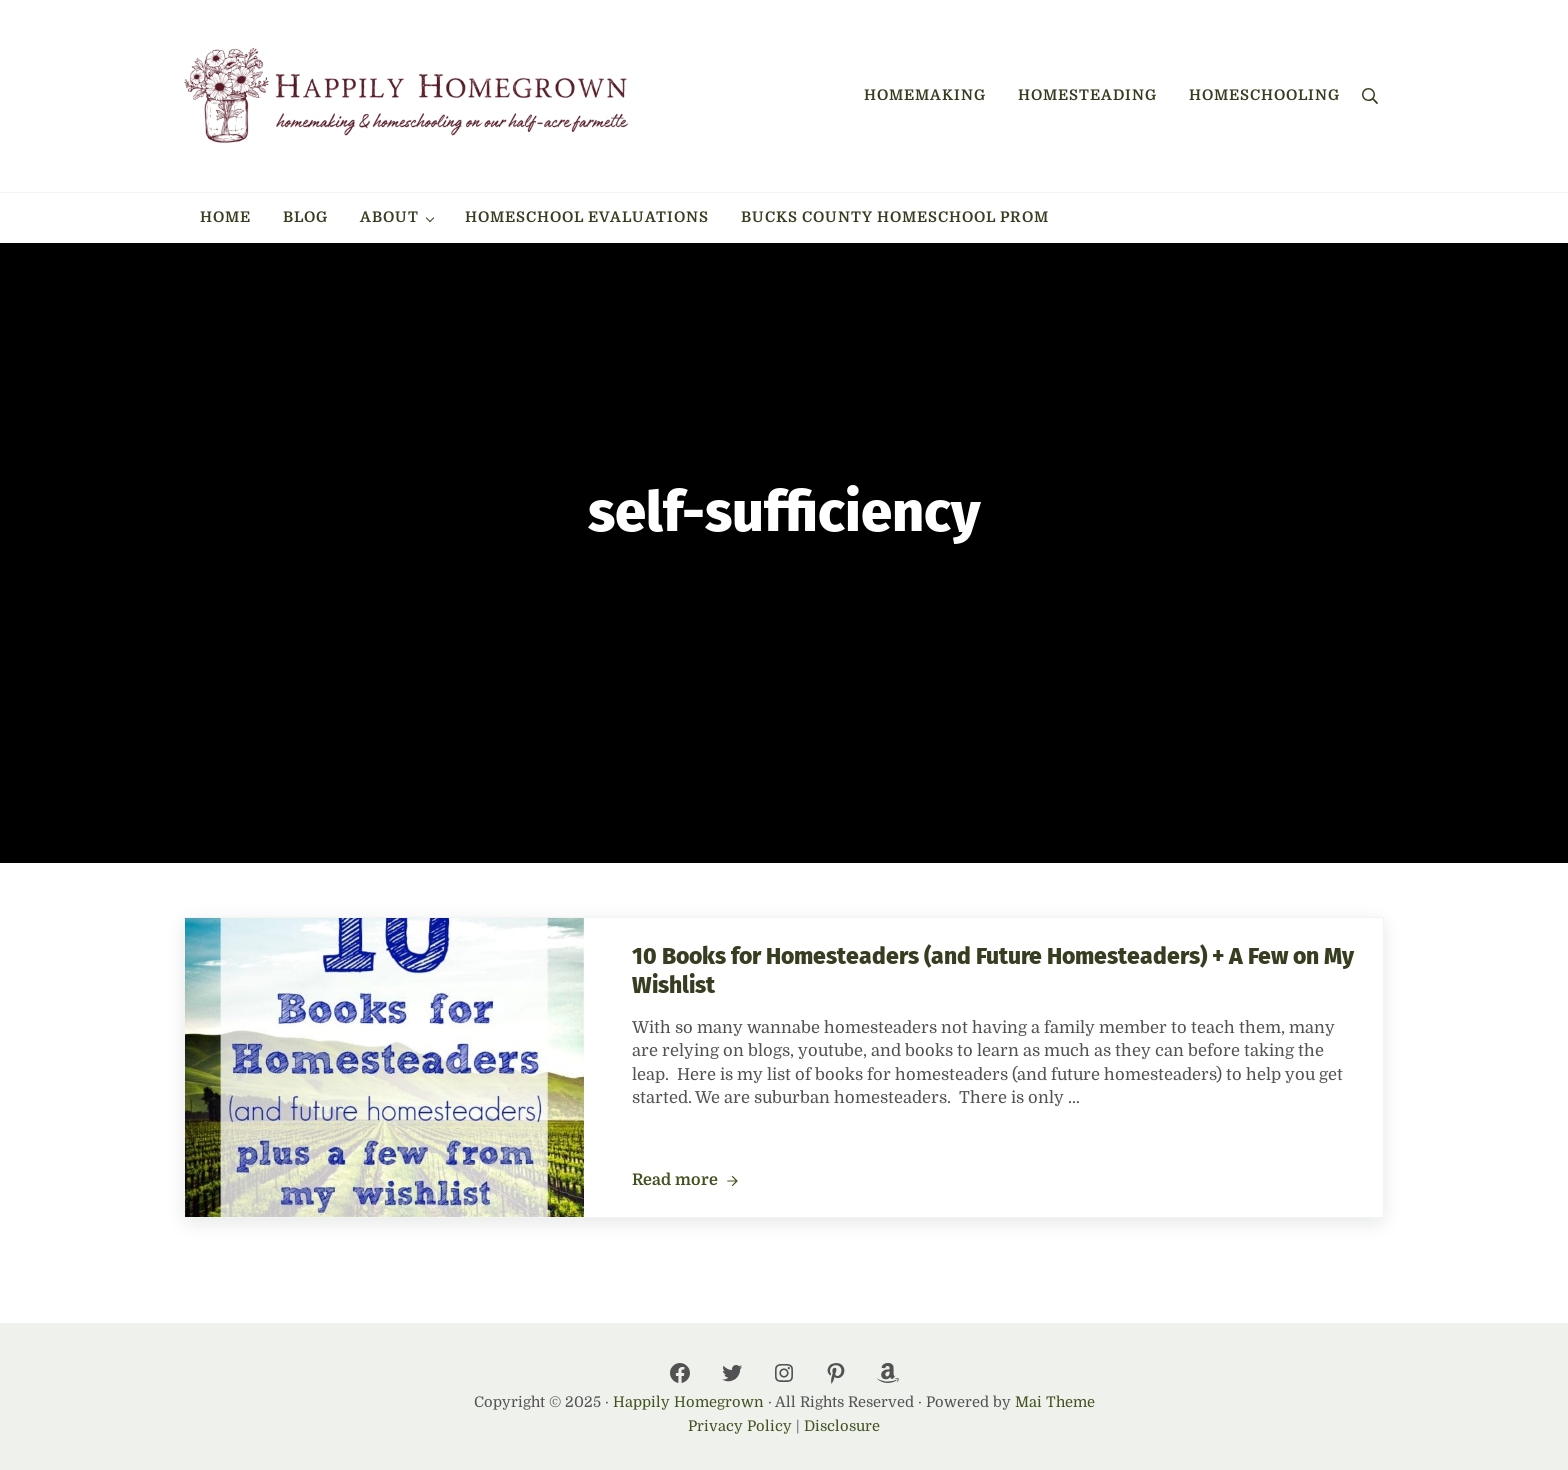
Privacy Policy (740, 1426)
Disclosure (842, 1426)
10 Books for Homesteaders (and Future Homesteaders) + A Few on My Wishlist (993, 971)
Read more (685, 1181)
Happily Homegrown (688, 1402)
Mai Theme (1055, 1402)
